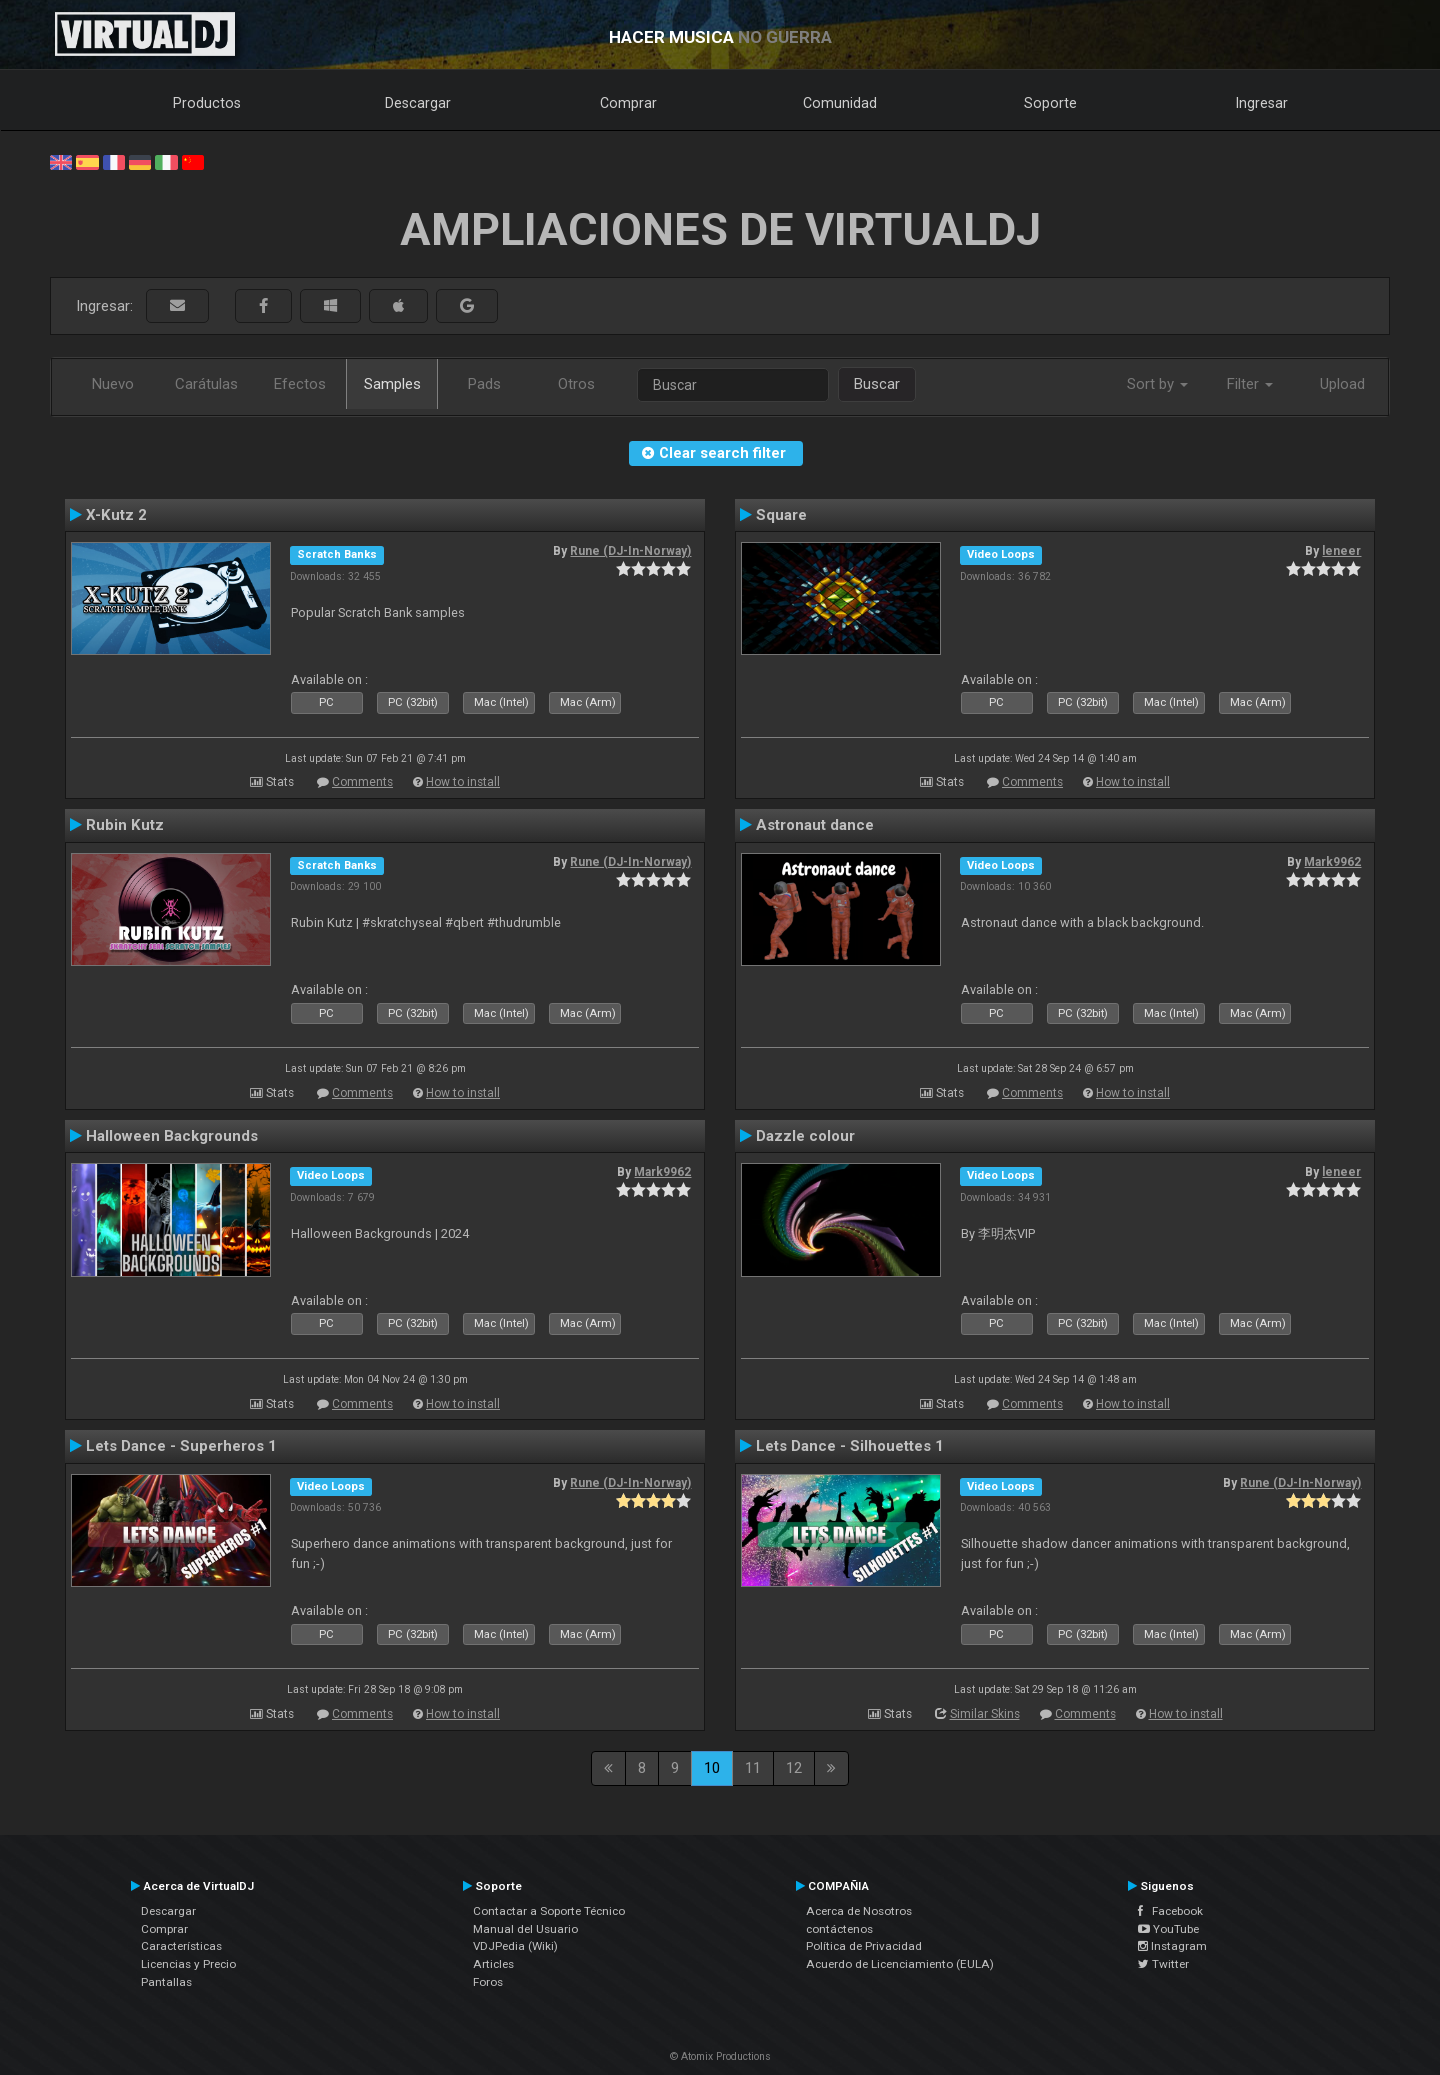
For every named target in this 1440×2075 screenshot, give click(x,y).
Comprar (628, 103)
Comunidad (840, 103)
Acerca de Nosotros (859, 1911)
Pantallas (166, 1982)
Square (781, 515)
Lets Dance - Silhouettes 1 (850, 1446)
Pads (484, 384)
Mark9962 (1332, 862)
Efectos (300, 384)
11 (753, 1768)
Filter (1250, 384)
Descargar (418, 103)
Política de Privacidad (864, 1946)
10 (712, 1768)
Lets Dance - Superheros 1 (181, 1446)
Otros (576, 384)
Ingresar (1262, 103)
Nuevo (113, 384)
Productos (207, 103)
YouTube (1168, 1929)
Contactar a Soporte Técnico (549, 1911)
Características (181, 1946)
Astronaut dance (815, 825)
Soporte (1050, 103)
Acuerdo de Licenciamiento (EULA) (900, 1964)
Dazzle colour (805, 1136)
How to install (463, 782)
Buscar (877, 384)
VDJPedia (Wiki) (515, 1946)
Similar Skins (985, 1714)
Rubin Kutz (125, 825)
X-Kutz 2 (116, 515)
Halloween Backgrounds (172, 1136)
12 (794, 1768)
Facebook (1170, 1911)
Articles (493, 1964)
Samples (392, 384)
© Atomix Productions (720, 2056)
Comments (362, 782)
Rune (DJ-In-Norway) (630, 551)
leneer (1341, 551)
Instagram (1172, 1946)
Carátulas (206, 384)
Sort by (1157, 384)
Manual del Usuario (525, 1929)
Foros (488, 1982)
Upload (1342, 384)
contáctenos (839, 1929)
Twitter (1163, 1964)
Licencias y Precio (188, 1964)
